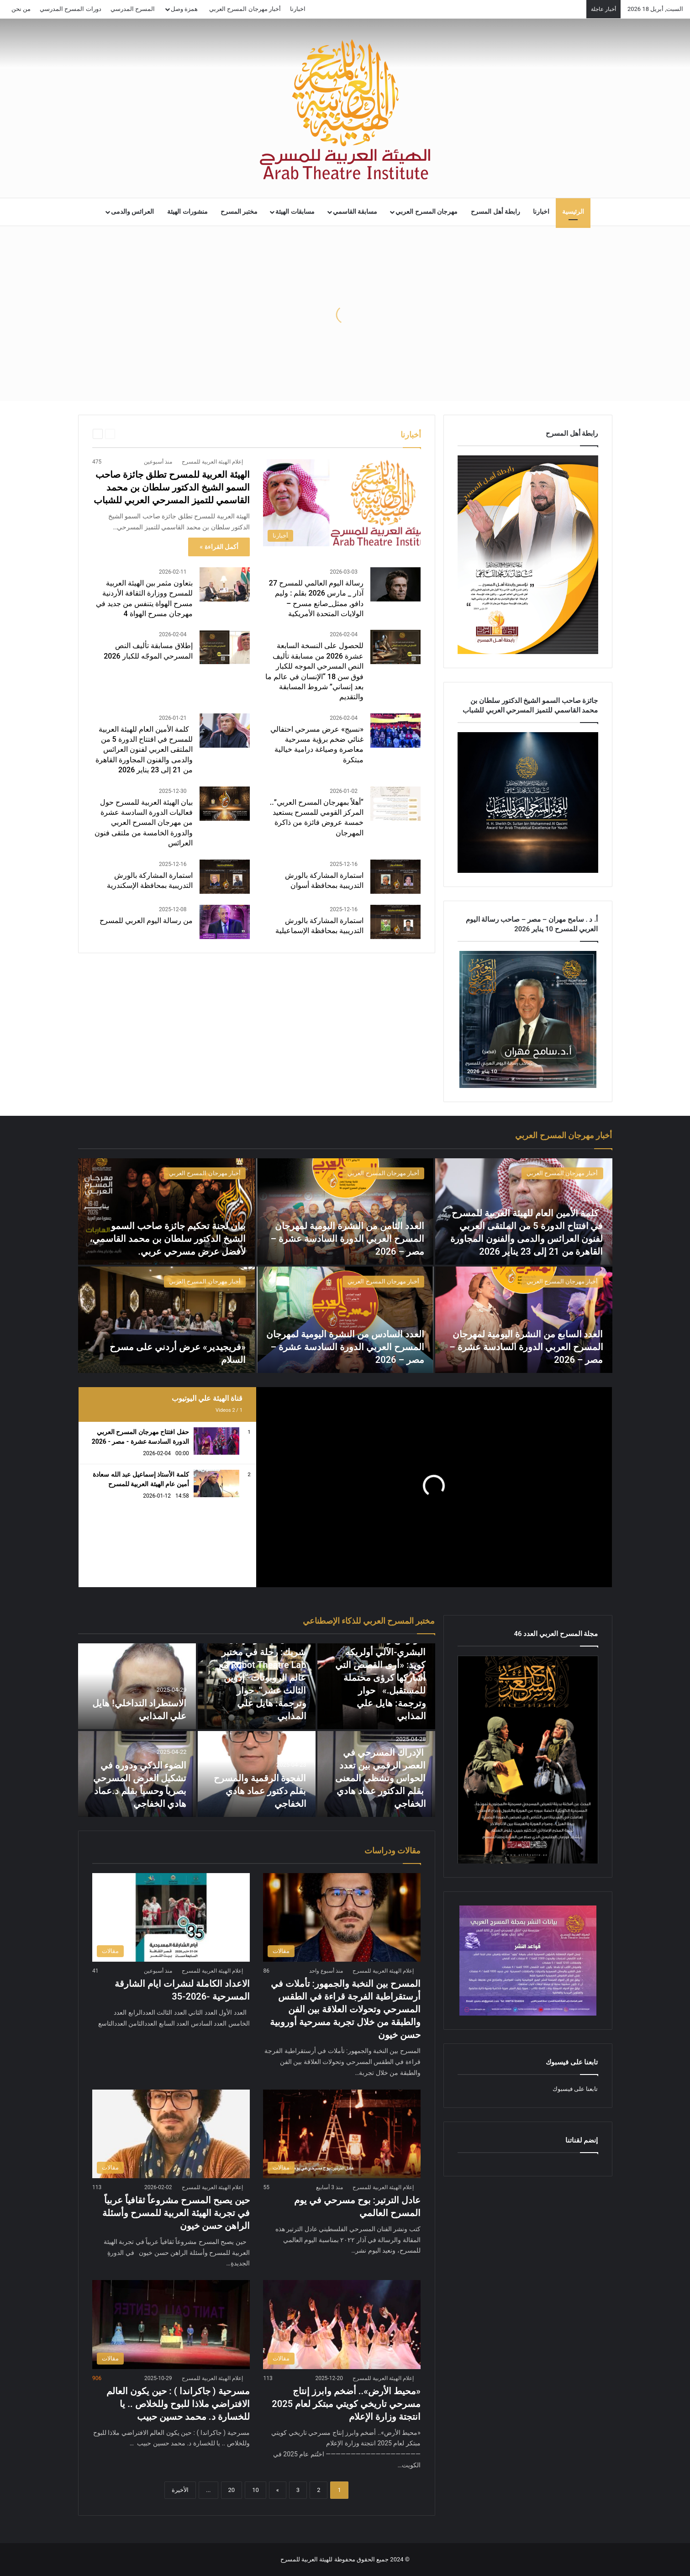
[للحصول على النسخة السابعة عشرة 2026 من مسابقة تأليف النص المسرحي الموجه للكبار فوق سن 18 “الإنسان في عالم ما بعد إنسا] (395, 647)
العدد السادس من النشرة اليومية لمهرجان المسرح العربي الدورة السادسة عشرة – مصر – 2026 (345, 1347)
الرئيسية (573, 211)
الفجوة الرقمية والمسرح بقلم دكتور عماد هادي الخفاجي (260, 1791)
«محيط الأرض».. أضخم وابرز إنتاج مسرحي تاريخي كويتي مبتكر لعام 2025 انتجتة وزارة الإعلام (346, 2404)
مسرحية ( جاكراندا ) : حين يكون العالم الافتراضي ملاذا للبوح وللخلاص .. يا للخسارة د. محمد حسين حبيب (177, 2404)
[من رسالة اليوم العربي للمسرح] (225, 922)
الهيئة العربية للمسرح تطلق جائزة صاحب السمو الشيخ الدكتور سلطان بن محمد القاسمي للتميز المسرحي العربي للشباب (172, 487)
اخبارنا (297, 8)
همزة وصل (184, 8)
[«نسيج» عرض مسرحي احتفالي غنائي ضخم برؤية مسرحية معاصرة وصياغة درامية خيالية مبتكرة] (395, 730)
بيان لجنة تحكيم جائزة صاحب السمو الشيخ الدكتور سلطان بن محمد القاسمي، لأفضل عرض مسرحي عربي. (168, 1238)
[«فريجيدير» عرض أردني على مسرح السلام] (166, 1320)
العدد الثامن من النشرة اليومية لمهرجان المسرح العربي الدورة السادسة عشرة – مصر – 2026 (348, 1238)
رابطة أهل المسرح (495, 211)
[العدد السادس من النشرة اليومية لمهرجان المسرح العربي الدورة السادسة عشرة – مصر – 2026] (345, 1320)
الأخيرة (180, 2489)
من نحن (21, 8)
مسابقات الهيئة (295, 211)
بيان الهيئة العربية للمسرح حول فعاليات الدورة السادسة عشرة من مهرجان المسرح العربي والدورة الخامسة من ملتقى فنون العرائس (144, 823)
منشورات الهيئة (187, 211)
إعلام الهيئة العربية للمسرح (212, 462)
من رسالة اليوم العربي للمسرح (146, 920)
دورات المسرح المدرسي (70, 8)
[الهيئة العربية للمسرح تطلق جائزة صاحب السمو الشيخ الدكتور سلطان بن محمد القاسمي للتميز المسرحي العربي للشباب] (342, 501)
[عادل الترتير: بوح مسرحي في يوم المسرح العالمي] (341, 2134)
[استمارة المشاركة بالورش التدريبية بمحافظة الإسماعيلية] (395, 922)
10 (255, 2489)
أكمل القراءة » (219, 546)
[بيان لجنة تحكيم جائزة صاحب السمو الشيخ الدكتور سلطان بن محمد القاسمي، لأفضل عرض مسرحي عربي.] (166, 1211)
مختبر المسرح (239, 211)
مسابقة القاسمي (355, 211)
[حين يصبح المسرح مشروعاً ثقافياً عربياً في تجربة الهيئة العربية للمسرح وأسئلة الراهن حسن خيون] (170, 2134)
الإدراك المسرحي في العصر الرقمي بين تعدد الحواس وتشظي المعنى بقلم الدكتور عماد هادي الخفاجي (380, 1778)
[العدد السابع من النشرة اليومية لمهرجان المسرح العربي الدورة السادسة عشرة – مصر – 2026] (523, 1320)
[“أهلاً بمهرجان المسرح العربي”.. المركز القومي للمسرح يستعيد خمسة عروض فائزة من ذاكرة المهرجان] (395, 804)
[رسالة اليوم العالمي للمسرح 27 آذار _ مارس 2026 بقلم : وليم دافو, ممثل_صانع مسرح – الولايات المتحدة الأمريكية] (395, 584)
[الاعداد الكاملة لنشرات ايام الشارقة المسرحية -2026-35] (170, 1917)
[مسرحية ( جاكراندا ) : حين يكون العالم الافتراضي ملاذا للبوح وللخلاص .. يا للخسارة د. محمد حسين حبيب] (170, 2324)
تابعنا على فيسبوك (575, 2088)
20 (231, 2489)
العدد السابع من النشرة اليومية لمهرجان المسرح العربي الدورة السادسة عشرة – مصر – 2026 (526, 1347)
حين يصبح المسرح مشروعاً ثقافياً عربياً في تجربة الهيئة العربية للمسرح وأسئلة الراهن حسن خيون (176, 2213)
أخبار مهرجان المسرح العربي (245, 8)
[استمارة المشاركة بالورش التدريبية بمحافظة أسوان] (395, 877)
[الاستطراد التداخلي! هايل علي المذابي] (137, 1686)
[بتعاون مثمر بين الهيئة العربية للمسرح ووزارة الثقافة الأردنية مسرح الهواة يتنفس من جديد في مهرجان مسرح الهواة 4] (225, 584)
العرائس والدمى (132, 211)
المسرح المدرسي (133, 8)
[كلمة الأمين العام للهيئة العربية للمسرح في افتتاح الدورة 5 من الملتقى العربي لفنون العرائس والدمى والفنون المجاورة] (225, 730)
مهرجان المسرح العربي (426, 211)
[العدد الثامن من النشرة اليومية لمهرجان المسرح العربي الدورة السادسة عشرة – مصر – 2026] (345, 1211)
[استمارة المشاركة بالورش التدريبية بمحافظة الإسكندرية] (225, 877)
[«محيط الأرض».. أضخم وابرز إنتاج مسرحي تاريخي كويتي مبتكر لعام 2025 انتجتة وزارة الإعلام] (341, 2324)
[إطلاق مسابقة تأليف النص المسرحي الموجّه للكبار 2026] (225, 647)
